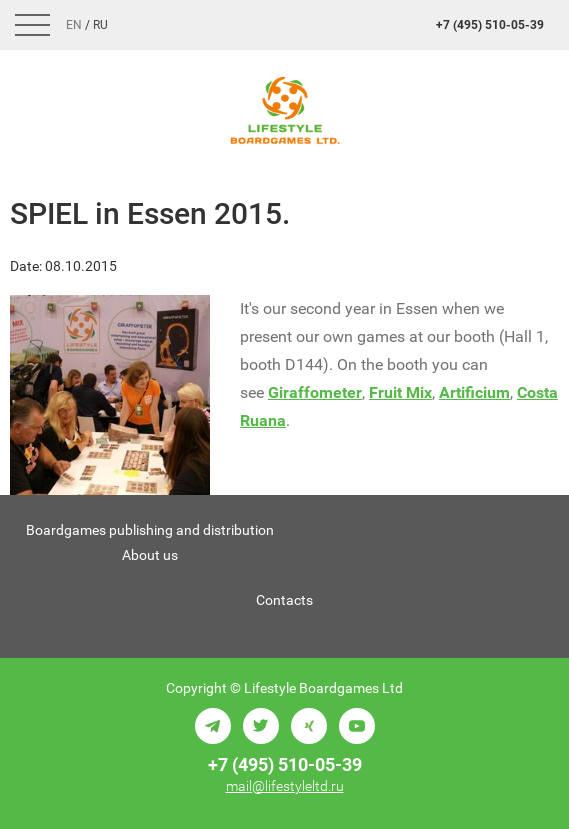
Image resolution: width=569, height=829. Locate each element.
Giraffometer (315, 392)
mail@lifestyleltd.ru (285, 786)
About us (150, 555)
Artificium (474, 392)
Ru (100, 25)
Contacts (284, 600)
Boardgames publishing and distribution (150, 530)
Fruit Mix (400, 392)
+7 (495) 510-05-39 (490, 25)
